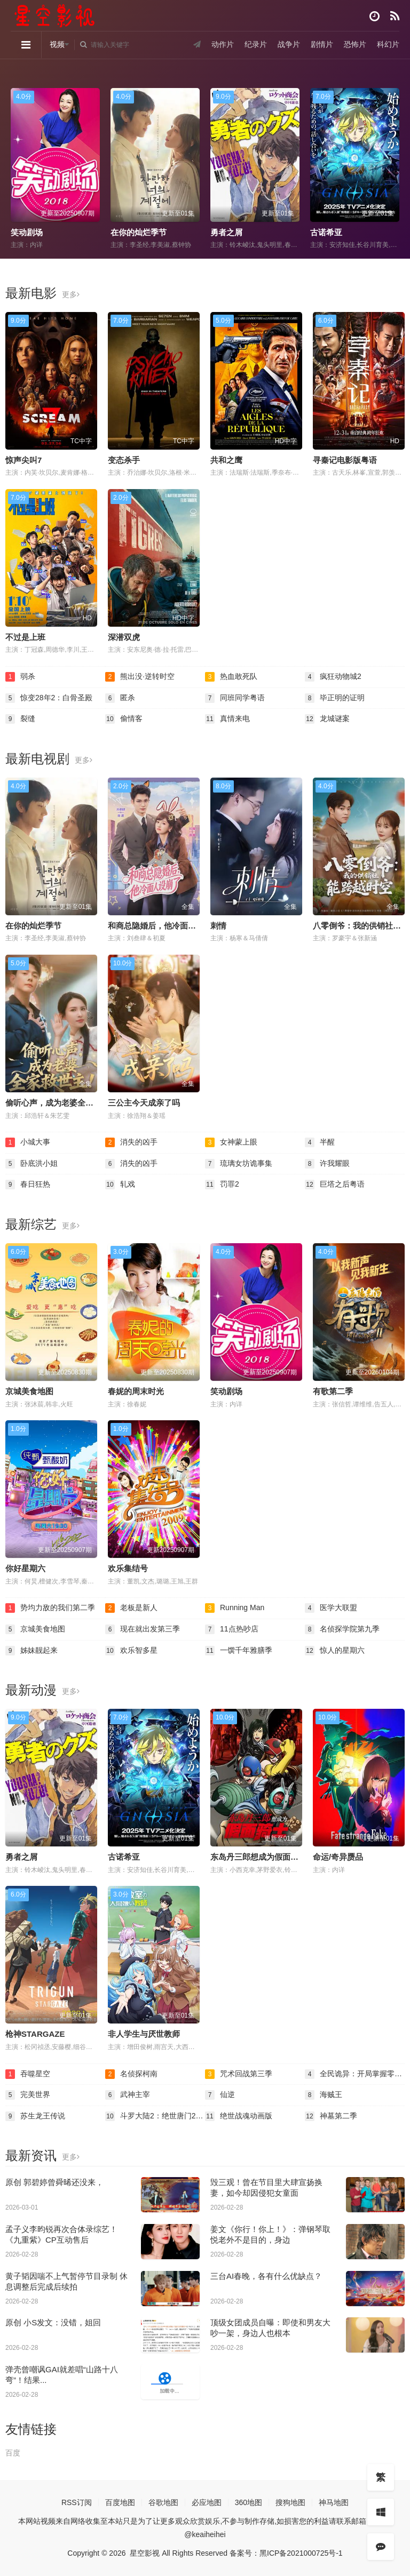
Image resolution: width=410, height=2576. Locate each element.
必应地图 (207, 2502)
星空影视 (145, 2553)
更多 (71, 294)
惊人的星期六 (335, 1650)
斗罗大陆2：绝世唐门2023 (155, 2116)
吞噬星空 (27, 2074)
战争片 (289, 44)
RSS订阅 (76, 2502)
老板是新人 (131, 1608)
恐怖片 (355, 44)
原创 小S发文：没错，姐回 (53, 2322)
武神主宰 (127, 2095)
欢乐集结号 (128, 1568)
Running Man (234, 1608)
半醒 (320, 1142)
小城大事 (27, 1142)
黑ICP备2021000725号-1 (301, 2553)
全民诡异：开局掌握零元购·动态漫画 (355, 2074)
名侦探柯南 (131, 2074)
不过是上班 (25, 637)
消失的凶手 (131, 1142)
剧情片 (322, 44)
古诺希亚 (326, 232)
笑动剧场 (27, 232)
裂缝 (20, 719)
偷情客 (124, 719)
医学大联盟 (331, 1608)
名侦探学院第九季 (342, 1629)
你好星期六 (25, 1568)
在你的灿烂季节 (139, 232)
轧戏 (120, 1184)
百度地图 (120, 2502)
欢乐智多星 (131, 1650)
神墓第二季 (331, 2116)
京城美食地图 (29, 1391)
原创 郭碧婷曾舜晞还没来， (54, 2182)
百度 (12, 2453)
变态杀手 (124, 460)
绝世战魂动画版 (238, 2116)
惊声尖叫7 (23, 460)
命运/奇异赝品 (338, 1856)
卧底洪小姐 (31, 1164)
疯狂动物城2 (333, 677)
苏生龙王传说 (35, 2116)
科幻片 (388, 44)
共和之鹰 (226, 460)
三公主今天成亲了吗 (144, 1102)
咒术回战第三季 (238, 2074)
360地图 (248, 2502)
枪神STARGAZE (35, 2033)
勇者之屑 (226, 232)
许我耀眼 (327, 1164)
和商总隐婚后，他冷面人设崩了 (164, 925)
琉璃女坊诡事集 (238, 1164)
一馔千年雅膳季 (238, 1650)
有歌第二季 (333, 1391)
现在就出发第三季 (142, 1629)
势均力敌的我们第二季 (50, 1608)
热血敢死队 (231, 677)
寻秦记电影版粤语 (345, 460)
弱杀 (20, 677)
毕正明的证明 (335, 698)
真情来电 (227, 719)
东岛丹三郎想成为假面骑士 (258, 1856)
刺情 (218, 925)
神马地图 (334, 2502)
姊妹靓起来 (31, 1650)
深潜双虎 (124, 637)
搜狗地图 (290, 2502)
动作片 (222, 44)
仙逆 (220, 2095)
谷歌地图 (163, 2502)
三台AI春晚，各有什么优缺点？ (266, 2276)
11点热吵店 (231, 1629)
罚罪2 (222, 1184)
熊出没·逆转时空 (140, 677)
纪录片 (256, 44)
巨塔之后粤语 (335, 1184)
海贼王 (323, 2095)
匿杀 (120, 698)
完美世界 (27, 2095)
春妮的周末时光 (136, 1391)
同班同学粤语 (235, 698)
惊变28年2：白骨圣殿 (48, 698)
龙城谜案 (327, 719)
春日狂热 (27, 1184)
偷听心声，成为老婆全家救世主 (61, 1102)
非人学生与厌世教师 (144, 2033)
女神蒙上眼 (231, 1142)
